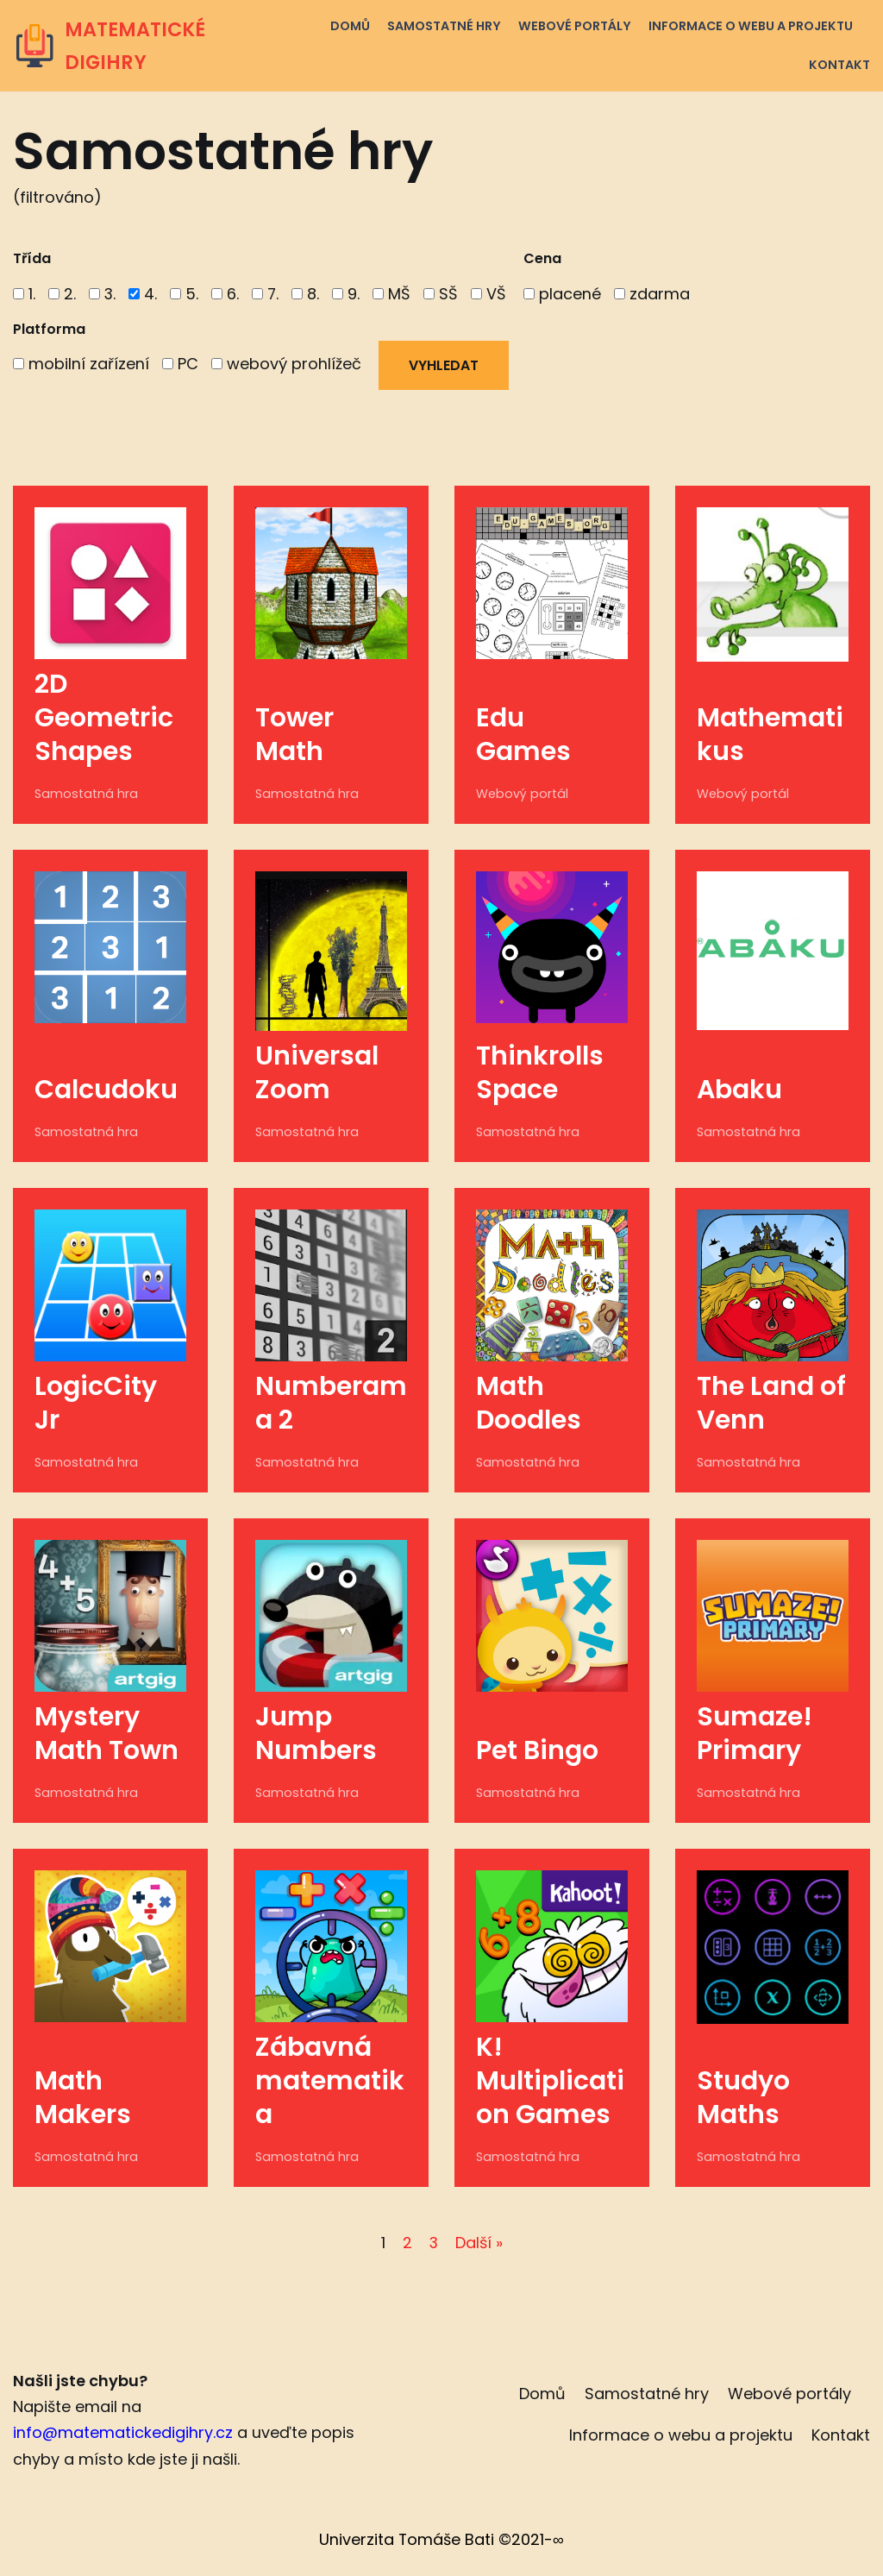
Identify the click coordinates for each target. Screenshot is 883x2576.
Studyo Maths (743, 2098)
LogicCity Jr (95, 1404)
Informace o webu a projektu (750, 26)
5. (185, 294)
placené (564, 294)
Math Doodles (528, 1404)
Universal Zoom (317, 1074)
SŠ (442, 294)
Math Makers (82, 2098)
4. (143, 294)
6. (226, 294)
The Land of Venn (771, 1404)
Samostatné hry (443, 26)
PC (180, 364)
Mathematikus (770, 735)
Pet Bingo (537, 1751)
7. (266, 294)
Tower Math (294, 735)
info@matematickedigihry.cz (123, 2434)
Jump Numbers (316, 1734)
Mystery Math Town (106, 1734)
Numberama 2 (331, 1404)
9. (347, 294)
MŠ (393, 294)
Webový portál (520, 794)
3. (102, 294)
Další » (479, 2243)
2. (62, 294)
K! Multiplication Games (550, 2081)
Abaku (739, 1090)
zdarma (654, 294)
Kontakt (839, 64)
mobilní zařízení (81, 364)
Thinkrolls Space (540, 1074)
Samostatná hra (83, 794)
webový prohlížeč (286, 364)
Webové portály (573, 26)
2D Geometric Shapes (103, 718)
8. (307, 294)
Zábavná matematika (329, 2081)
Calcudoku (106, 1090)
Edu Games (526, 735)
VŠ (490, 294)
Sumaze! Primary (754, 1734)
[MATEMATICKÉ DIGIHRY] (147, 46)
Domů (349, 26)
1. (24, 294)
